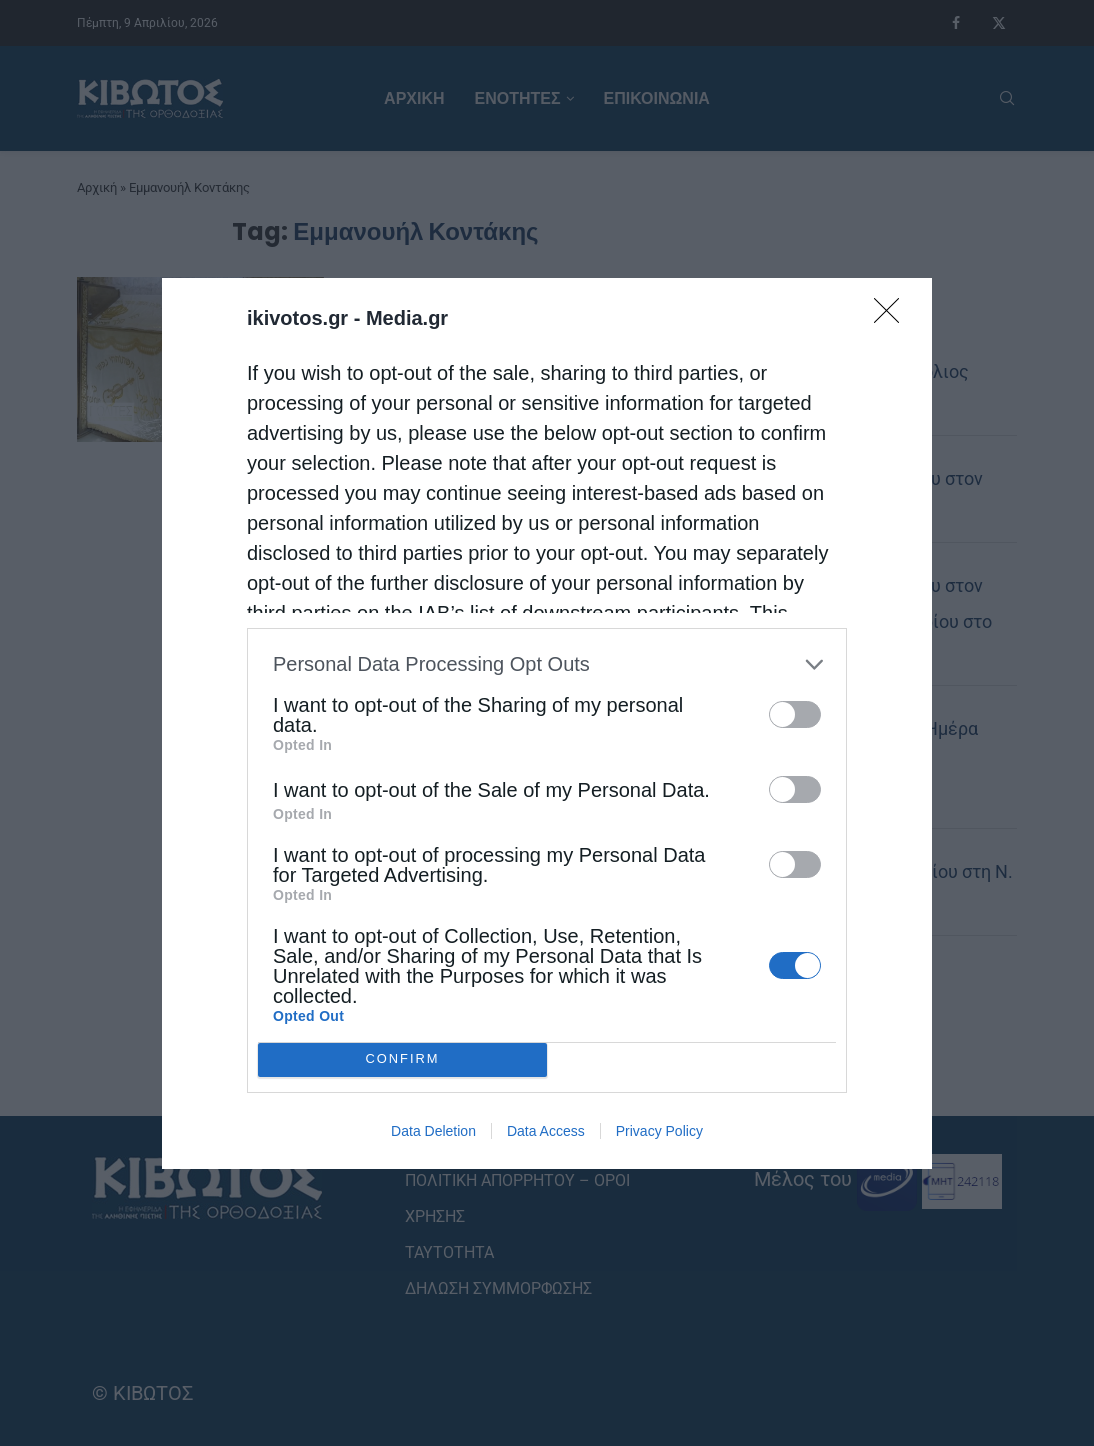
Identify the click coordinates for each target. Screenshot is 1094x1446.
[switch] (795, 713)
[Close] (893, 316)
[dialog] (547, 722)
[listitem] (547, 663)
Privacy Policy (659, 1131)
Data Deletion (433, 1131)
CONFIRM (402, 1058)
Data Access (546, 1131)
